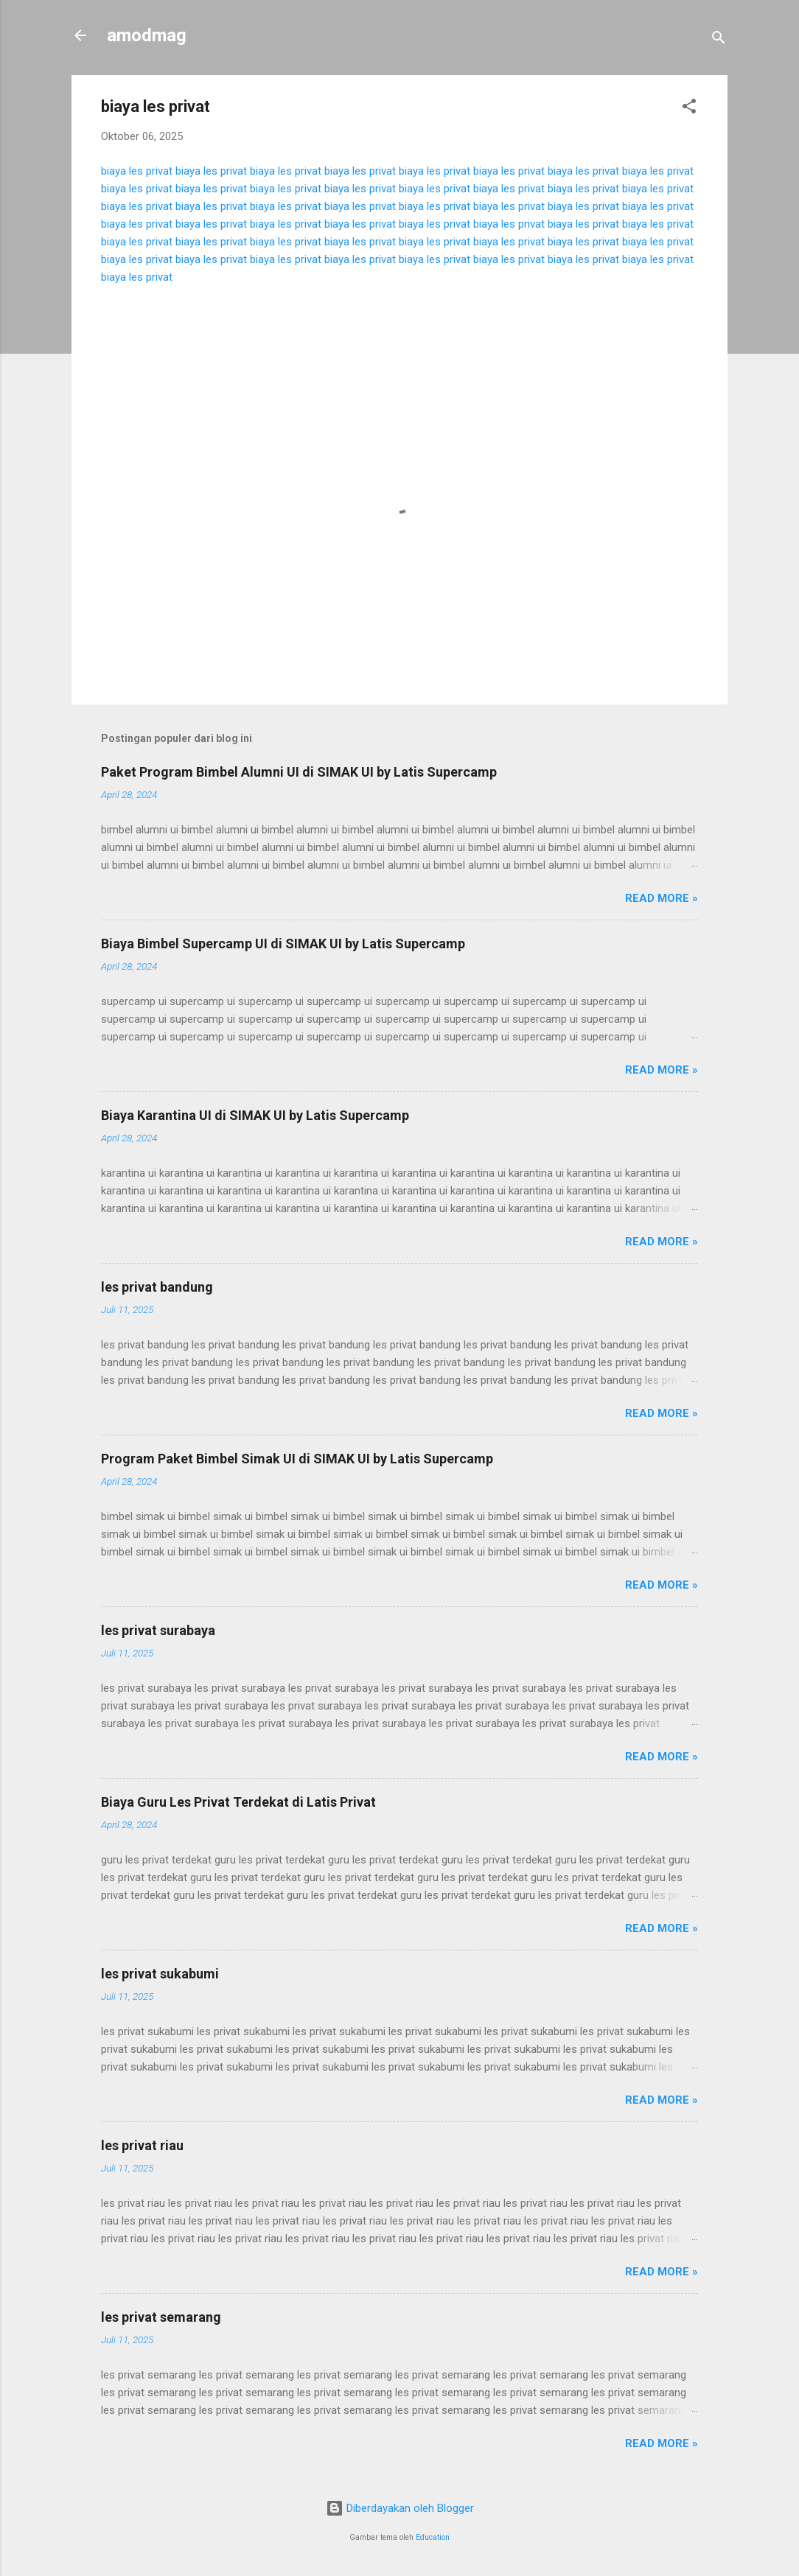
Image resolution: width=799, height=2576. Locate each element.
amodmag (146, 35)
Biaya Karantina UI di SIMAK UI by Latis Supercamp (255, 1115)
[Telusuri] (719, 40)
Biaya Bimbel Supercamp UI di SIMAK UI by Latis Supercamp (283, 943)
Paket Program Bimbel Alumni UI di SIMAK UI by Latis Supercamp (299, 772)
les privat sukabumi (160, 1973)
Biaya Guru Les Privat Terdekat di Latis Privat (238, 1802)
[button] (689, 108)
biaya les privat (136, 171)
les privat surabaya (158, 1630)
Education (433, 2537)
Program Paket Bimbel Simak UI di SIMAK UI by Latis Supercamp (297, 1458)
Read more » (661, 898)
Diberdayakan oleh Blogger (400, 2508)
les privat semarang (161, 2317)
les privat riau (142, 2145)
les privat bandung (157, 1287)
